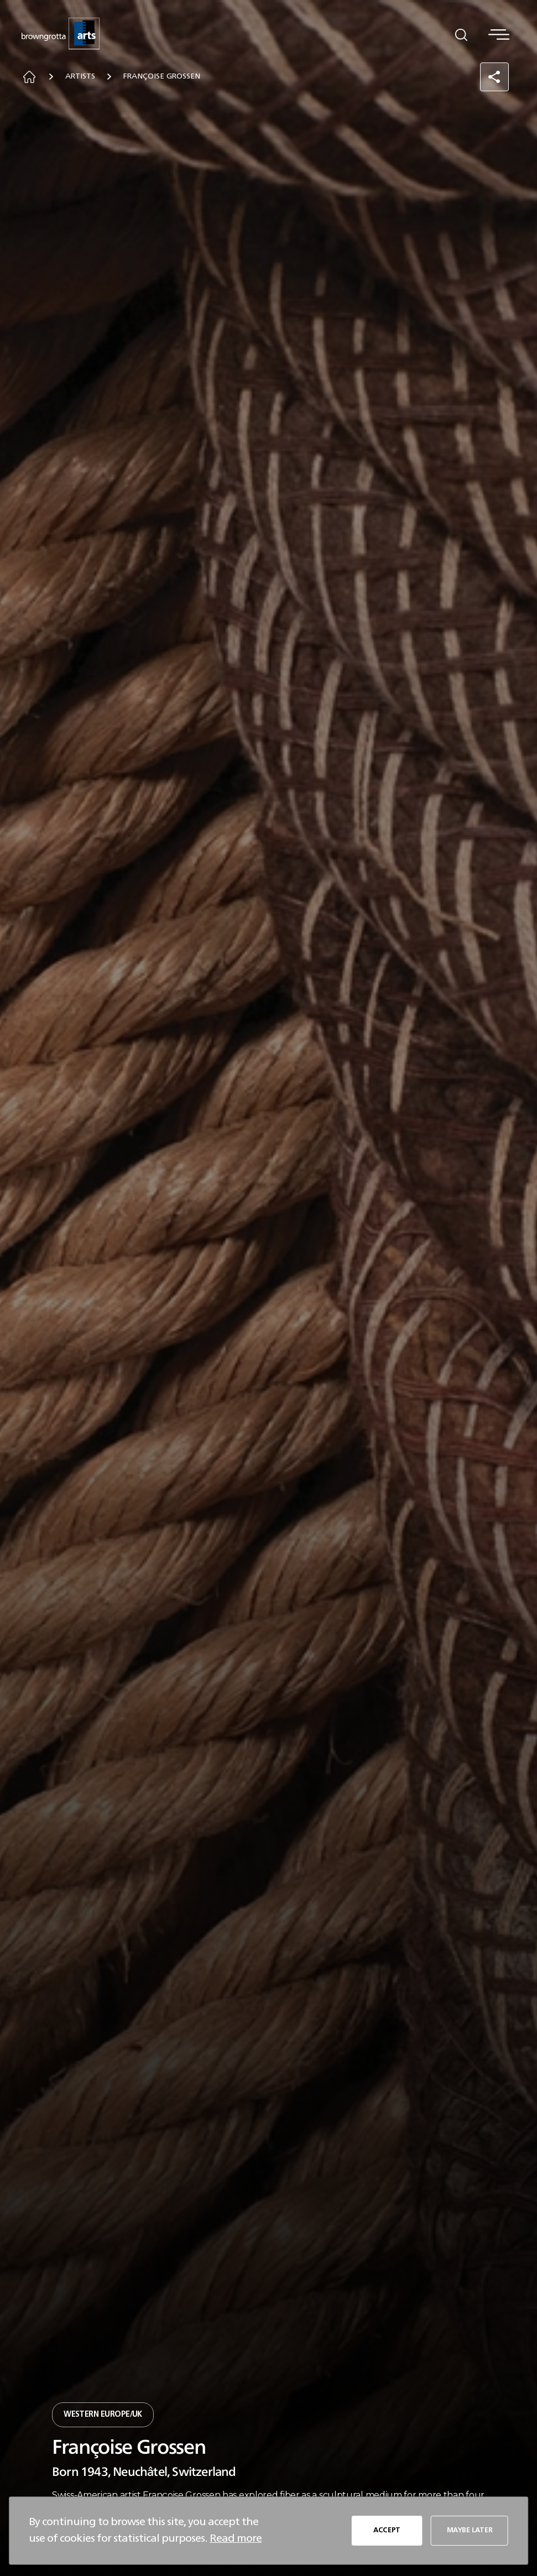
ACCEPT (386, 2530)
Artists (83, 78)
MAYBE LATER (468, 2530)
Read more (236, 2538)
